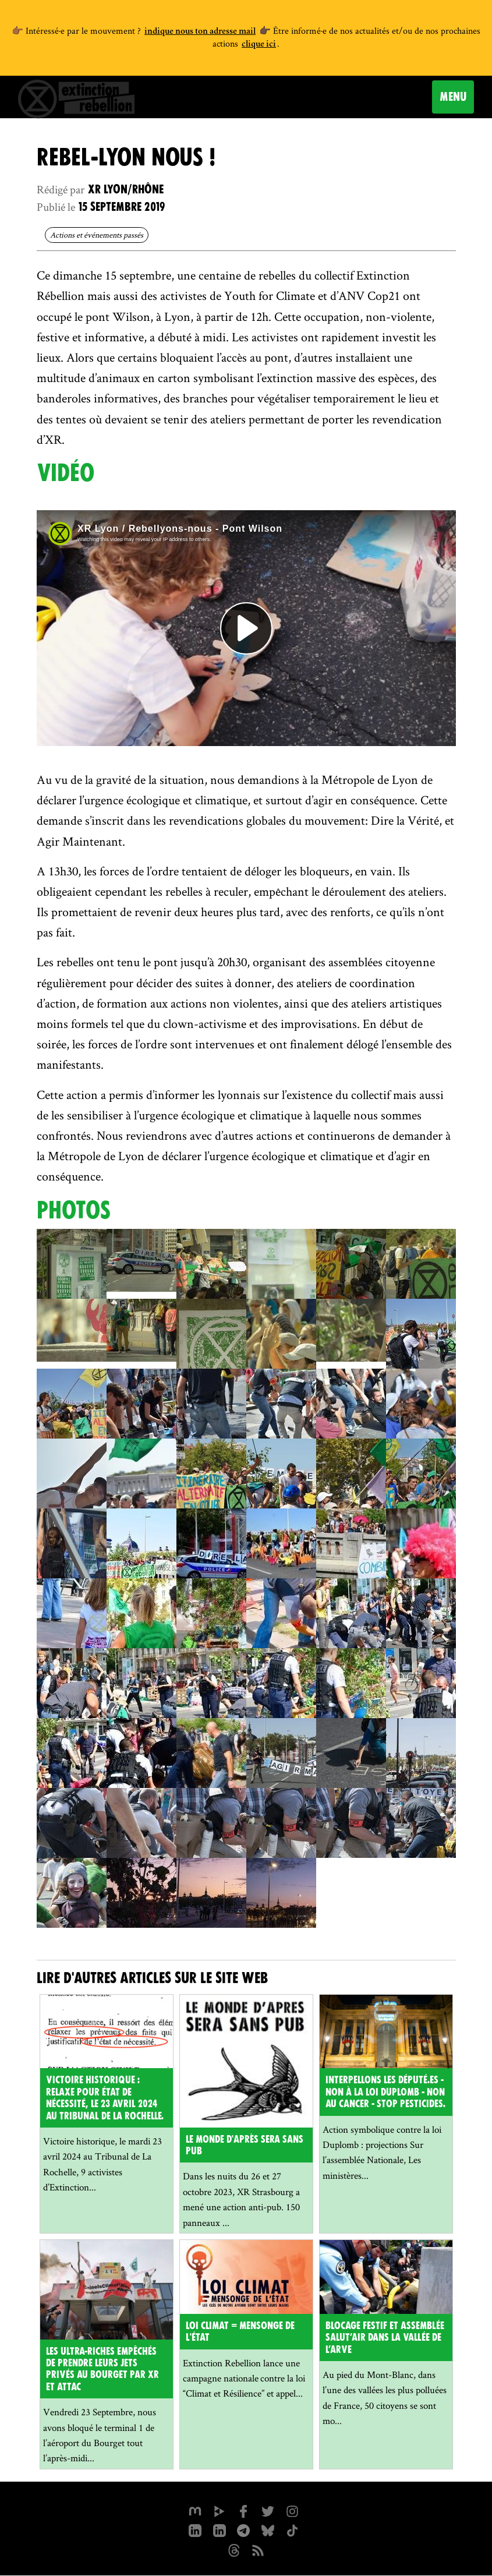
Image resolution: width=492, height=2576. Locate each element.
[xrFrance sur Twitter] (268, 2510)
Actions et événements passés (96, 235)
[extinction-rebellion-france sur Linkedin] (219, 2530)
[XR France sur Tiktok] (293, 2530)
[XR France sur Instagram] (244, 2530)
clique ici (259, 45)
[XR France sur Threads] (234, 2550)
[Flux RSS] (258, 2550)
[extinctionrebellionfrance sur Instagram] (293, 2510)
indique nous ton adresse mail (200, 32)
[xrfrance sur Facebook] (244, 2510)
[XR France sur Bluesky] (268, 2530)
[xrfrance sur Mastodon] (195, 2510)
